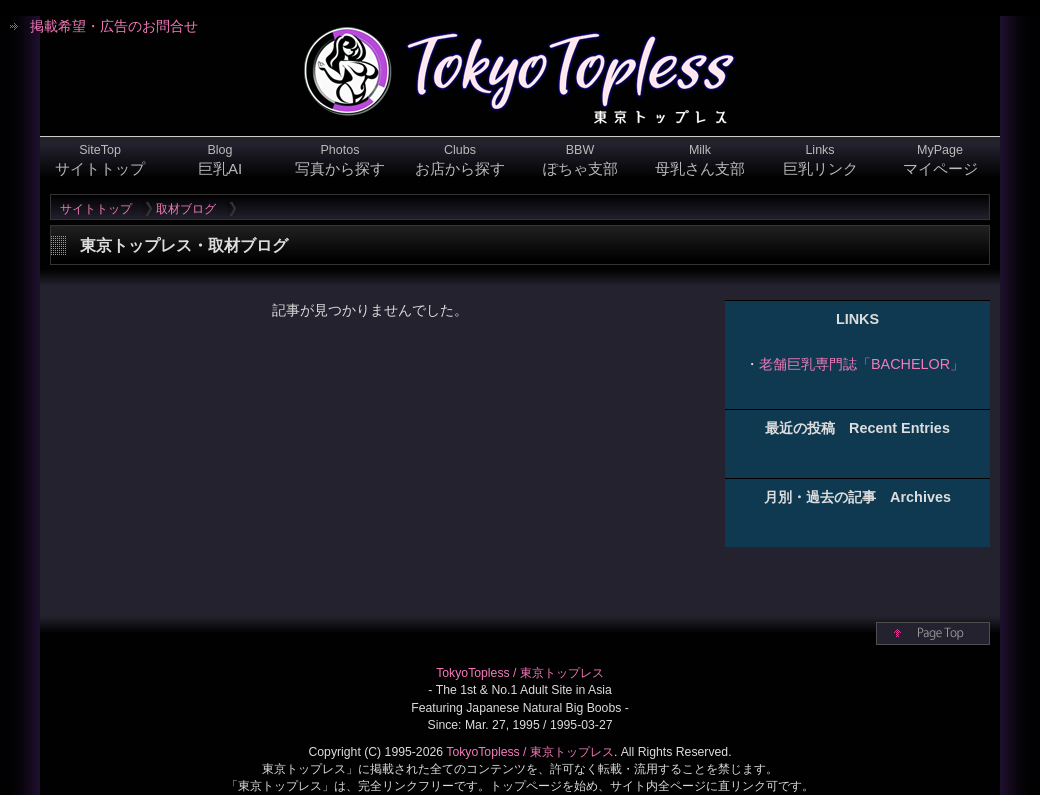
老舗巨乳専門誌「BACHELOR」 (861, 364)
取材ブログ (186, 209)
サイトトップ (96, 209)
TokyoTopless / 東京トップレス (520, 673)
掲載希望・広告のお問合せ (114, 26)
